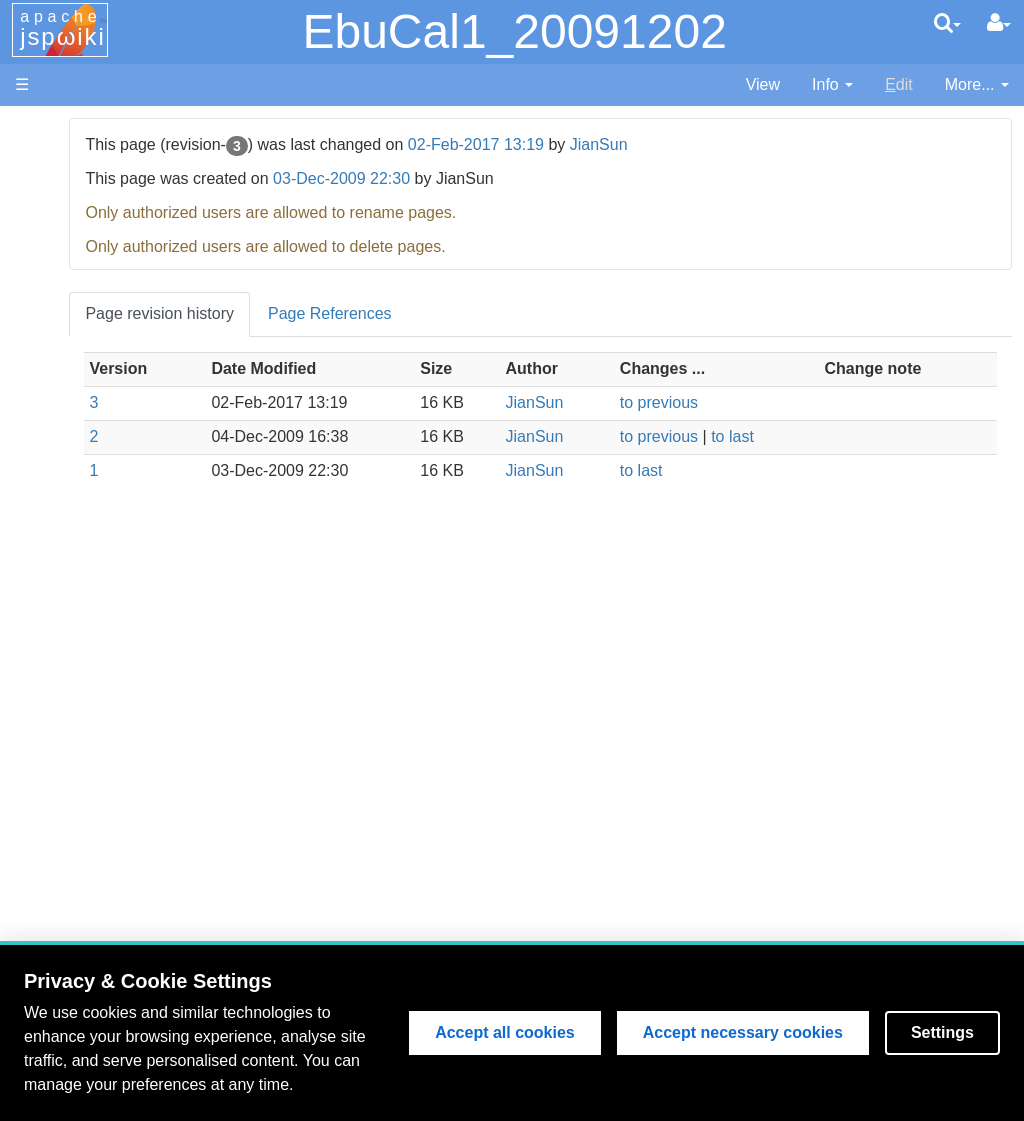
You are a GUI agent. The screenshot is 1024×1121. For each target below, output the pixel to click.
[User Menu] (999, 23)
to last (801, 436)
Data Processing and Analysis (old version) (134, 537)
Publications (117, 491)
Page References (494, 313)
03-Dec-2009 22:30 (505, 178)
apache (63, 29)
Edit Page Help (127, 797)
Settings (942, 1032)
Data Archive (119, 445)
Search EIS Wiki (132, 626)
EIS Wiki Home (128, 263)
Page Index (114, 672)
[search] (947, 23)
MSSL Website (126, 150)
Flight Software (127, 331)
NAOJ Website (126, 173)
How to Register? (135, 718)
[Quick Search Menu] (947, 23)
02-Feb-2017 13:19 (640, 144)
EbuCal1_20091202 (514, 31)
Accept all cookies (505, 1032)
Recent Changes (133, 649)
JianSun (763, 144)
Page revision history (324, 313)
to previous (728, 402)
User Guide (114, 774)
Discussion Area (131, 468)
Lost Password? (131, 741)
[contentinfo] (832, 85)
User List (105, 695)
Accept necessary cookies (743, 1032)
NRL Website (120, 196)
